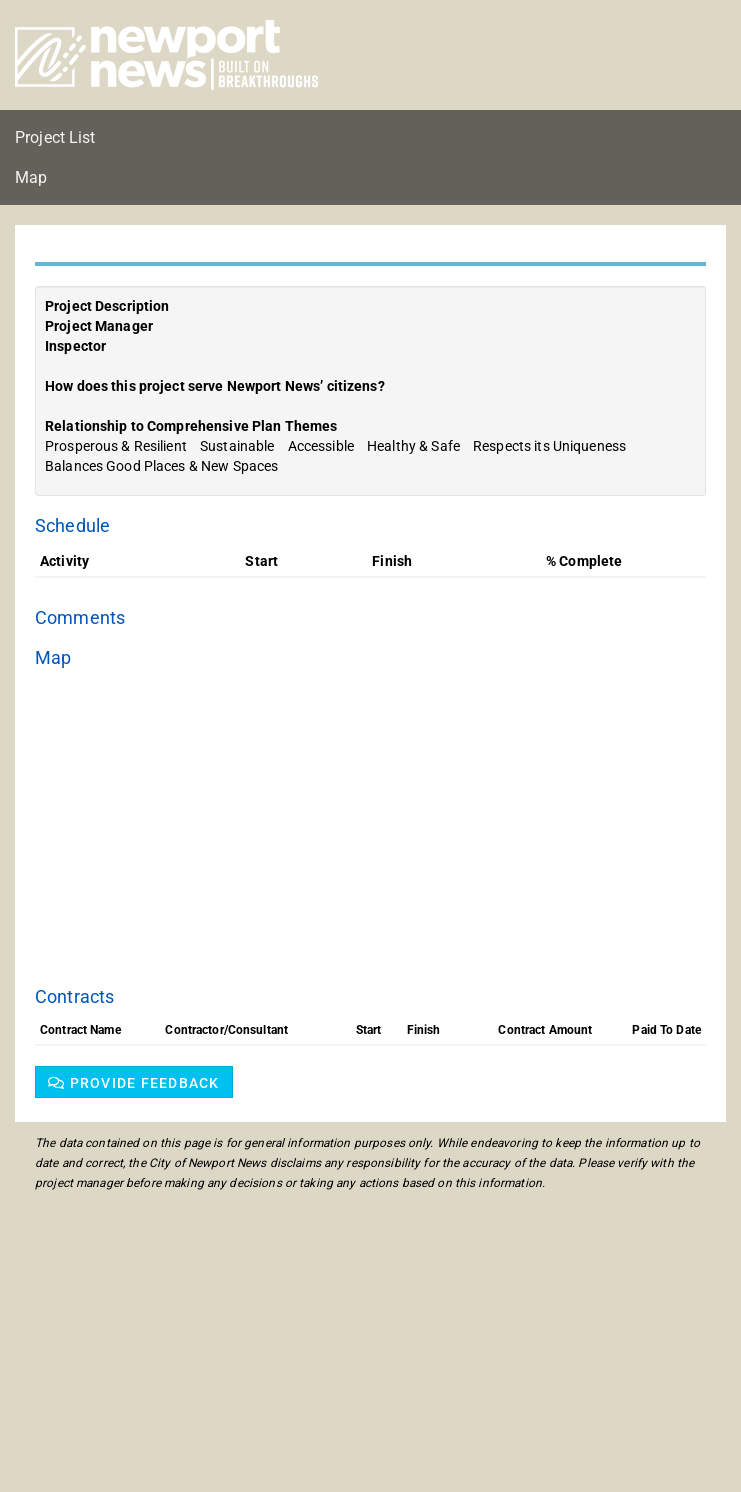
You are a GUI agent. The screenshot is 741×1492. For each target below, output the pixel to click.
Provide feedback (134, 1083)
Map (31, 177)
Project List (55, 137)
